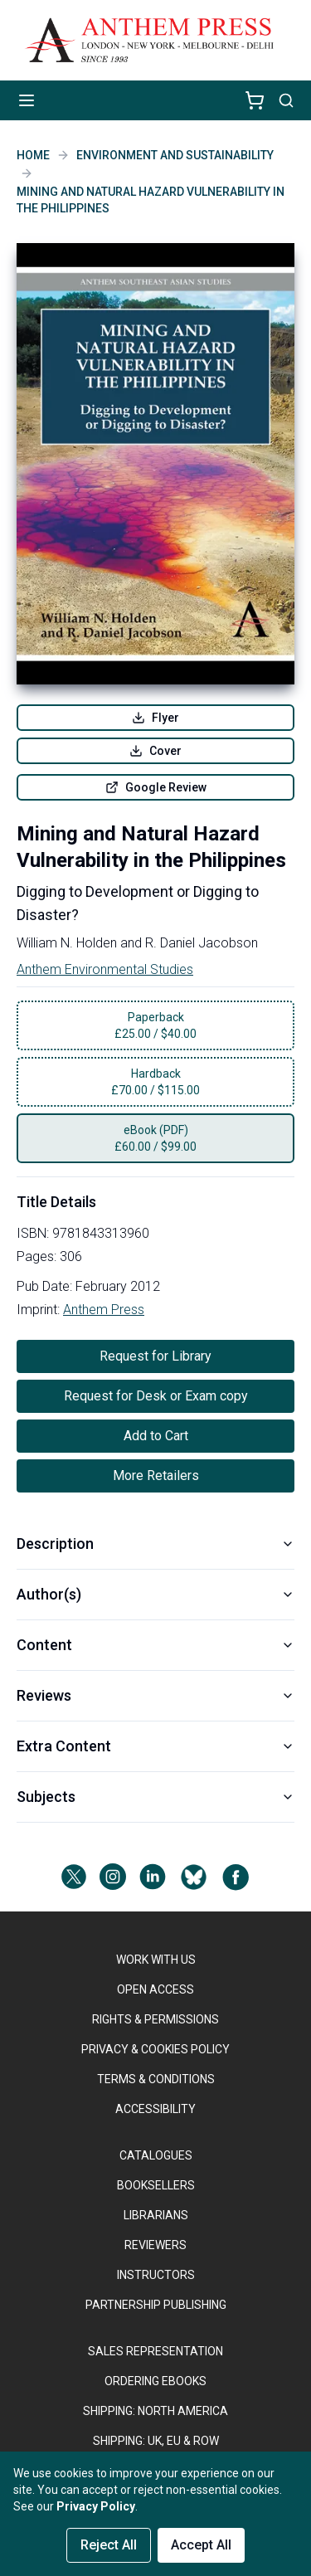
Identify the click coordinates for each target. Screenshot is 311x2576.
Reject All (108, 2545)
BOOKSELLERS (156, 2185)
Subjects (155, 1796)
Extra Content (155, 1746)
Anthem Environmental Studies (105, 969)
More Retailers (156, 1475)
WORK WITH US (156, 1959)
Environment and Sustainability (175, 155)
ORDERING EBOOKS (155, 2381)
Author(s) (155, 1594)
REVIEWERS (155, 2245)
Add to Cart (156, 1436)
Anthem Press (103, 1309)
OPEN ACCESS (155, 1989)
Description (155, 1543)
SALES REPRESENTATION (155, 2351)
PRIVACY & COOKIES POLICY (155, 2049)
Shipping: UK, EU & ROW (156, 2440)
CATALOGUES (155, 2155)
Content (155, 1644)
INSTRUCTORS (156, 2274)
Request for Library (155, 1356)
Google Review (156, 787)
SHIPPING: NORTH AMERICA (155, 2411)
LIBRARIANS (156, 2215)
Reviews (155, 1695)
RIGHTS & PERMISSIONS (155, 2019)
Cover (155, 750)
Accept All (201, 2545)
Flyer (155, 717)
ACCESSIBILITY (155, 2109)
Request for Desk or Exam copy (156, 1396)
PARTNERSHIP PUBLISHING (155, 2304)
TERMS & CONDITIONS (156, 2079)
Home (33, 155)
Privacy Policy (95, 2506)
